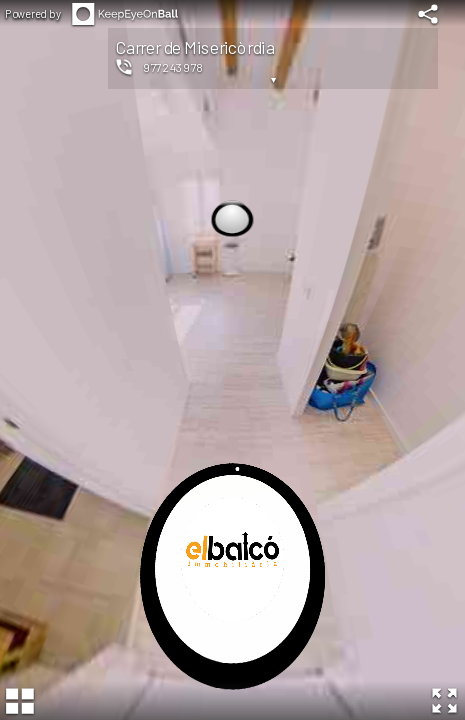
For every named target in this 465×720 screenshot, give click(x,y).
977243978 (173, 67)
